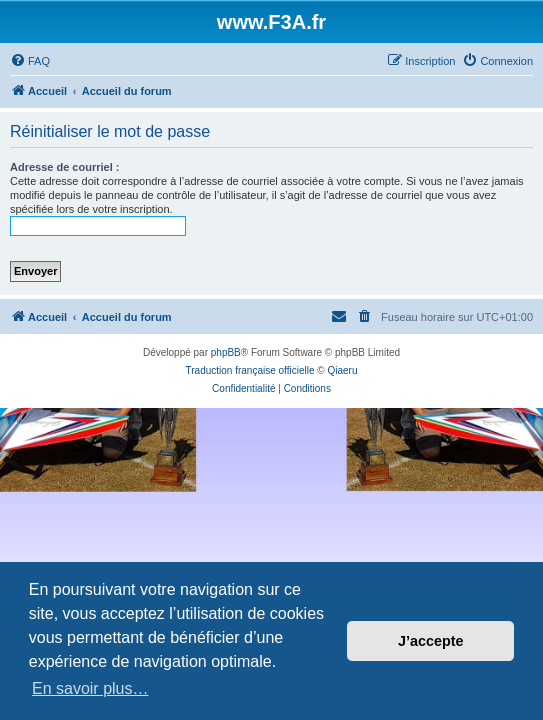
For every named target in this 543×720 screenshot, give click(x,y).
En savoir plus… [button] (90, 688)
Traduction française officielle (250, 370)
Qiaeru (342, 370)
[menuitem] (30, 61)
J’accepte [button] (431, 641)
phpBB (226, 352)
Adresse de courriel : (64, 167)
